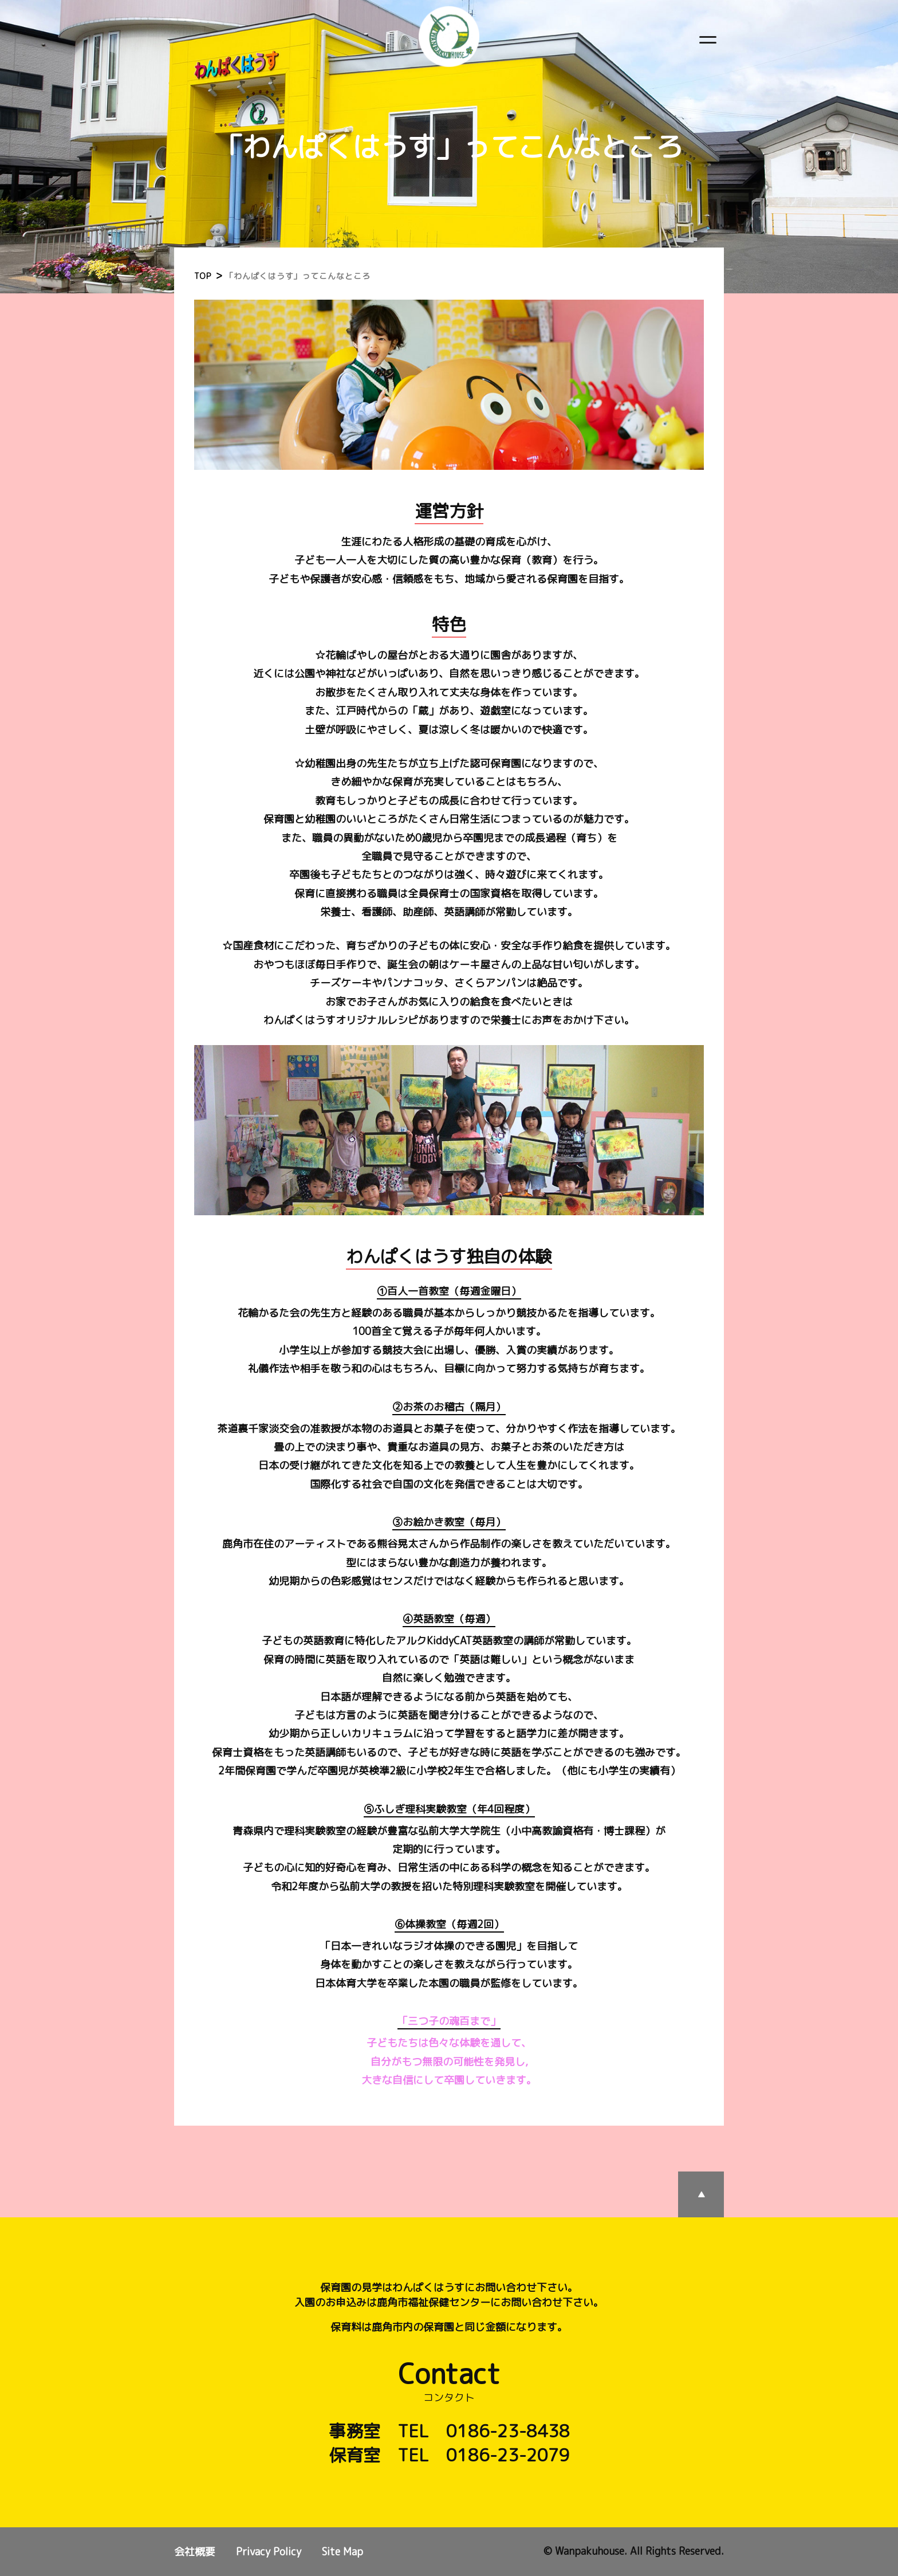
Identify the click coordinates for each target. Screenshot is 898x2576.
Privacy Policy (268, 2551)
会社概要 (194, 2551)
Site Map (342, 2551)
